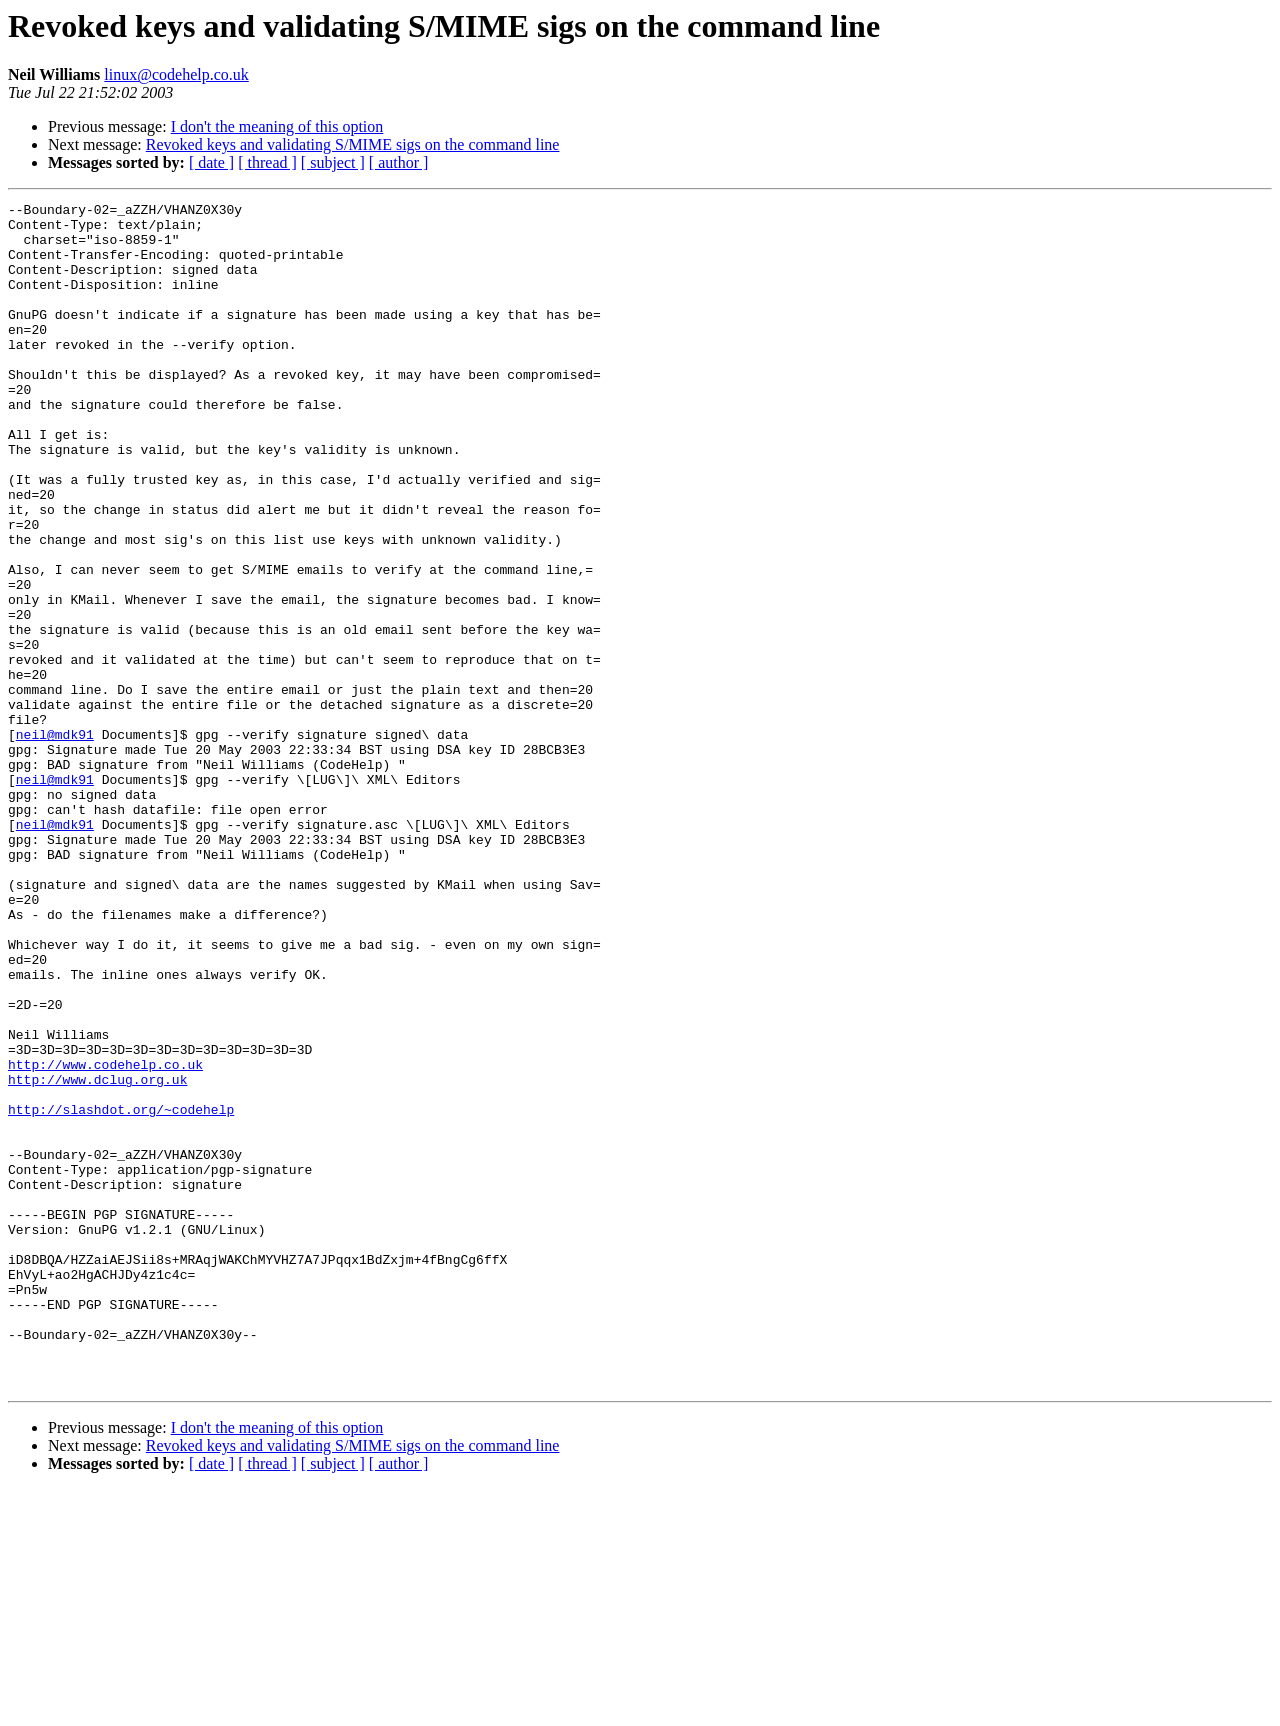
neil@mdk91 (55, 842)
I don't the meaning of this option (277, 126)
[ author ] (399, 162)
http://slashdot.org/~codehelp (121, 1292)
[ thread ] (267, 162)
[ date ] (211, 162)
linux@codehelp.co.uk (176, 74)
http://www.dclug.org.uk (97, 1256)
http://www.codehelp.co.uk (105, 1238)
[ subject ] (333, 162)
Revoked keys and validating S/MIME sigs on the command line (353, 144)
